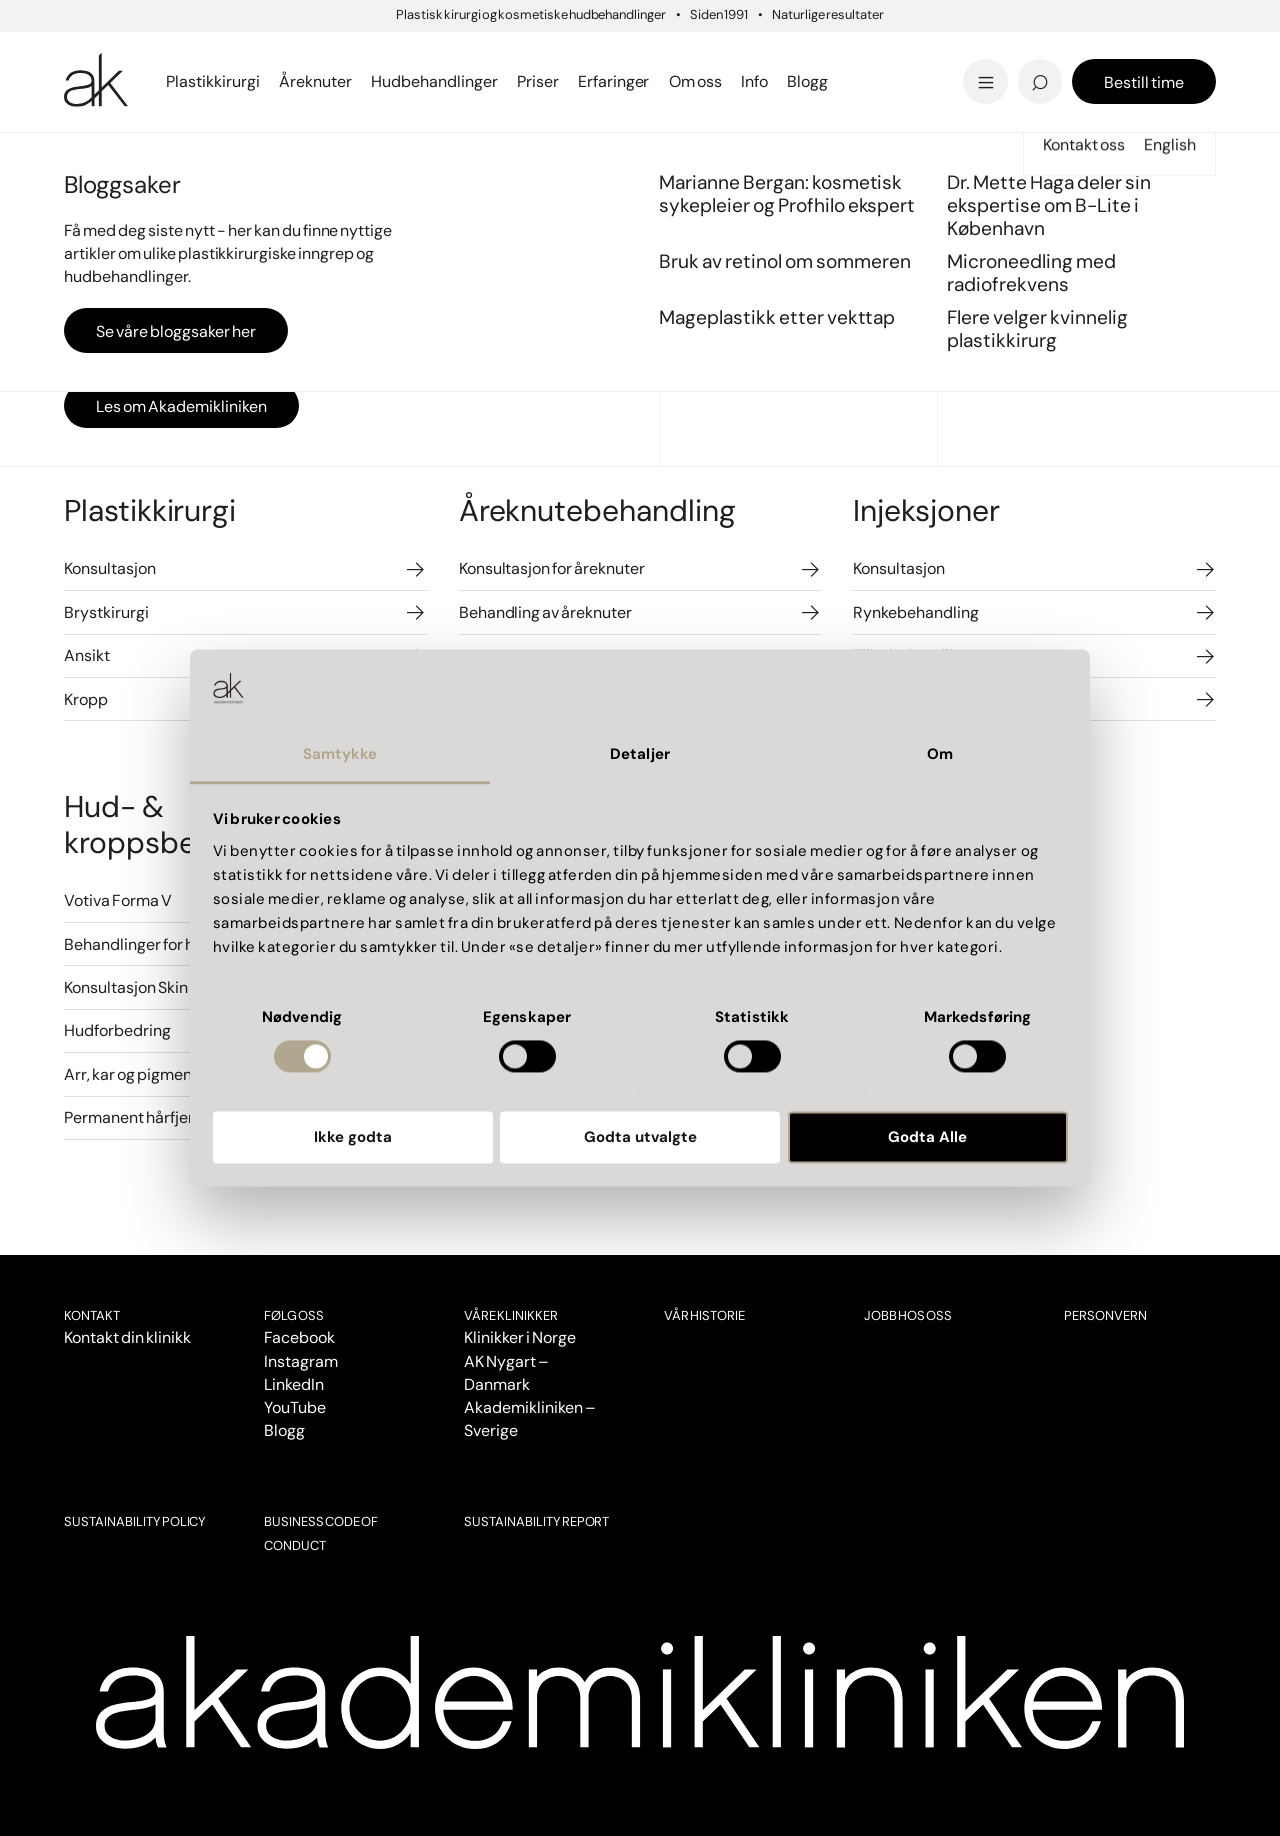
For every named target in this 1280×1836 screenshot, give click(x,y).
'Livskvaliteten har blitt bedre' (1064, 47)
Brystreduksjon (130, 52)
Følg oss (294, 1315)
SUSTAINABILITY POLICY (135, 1521)
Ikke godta (353, 1137)
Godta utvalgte (640, 1137)
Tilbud (987, 53)
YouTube (295, 1407)
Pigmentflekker (1032, 52)
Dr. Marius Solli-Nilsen (1059, 52)
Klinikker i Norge (520, 1337)
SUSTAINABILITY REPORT (536, 1521)
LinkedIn (294, 1384)
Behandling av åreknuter (545, 612)
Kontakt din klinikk (127, 1337)
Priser (118, 158)
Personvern (1105, 1315)
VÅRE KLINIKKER (511, 1315)
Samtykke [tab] (340, 754)
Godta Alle (927, 1137)
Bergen (414, 53)
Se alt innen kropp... (472, 81)
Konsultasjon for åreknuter (552, 568)
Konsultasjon (110, 568)
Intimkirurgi (440, 52)
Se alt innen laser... (467, 81)
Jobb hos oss (908, 1315)
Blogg (284, 1430)
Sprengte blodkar (465, 52)
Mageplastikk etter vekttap (777, 58)
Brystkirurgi (106, 612)
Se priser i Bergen (465, 81)
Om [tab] (940, 754)
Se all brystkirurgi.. (142, 81)
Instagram (301, 1361)
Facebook (299, 1337)
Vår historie (704, 1315)
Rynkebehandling (916, 612)
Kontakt (92, 1315)
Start (79, 158)
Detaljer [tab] (640, 754)
